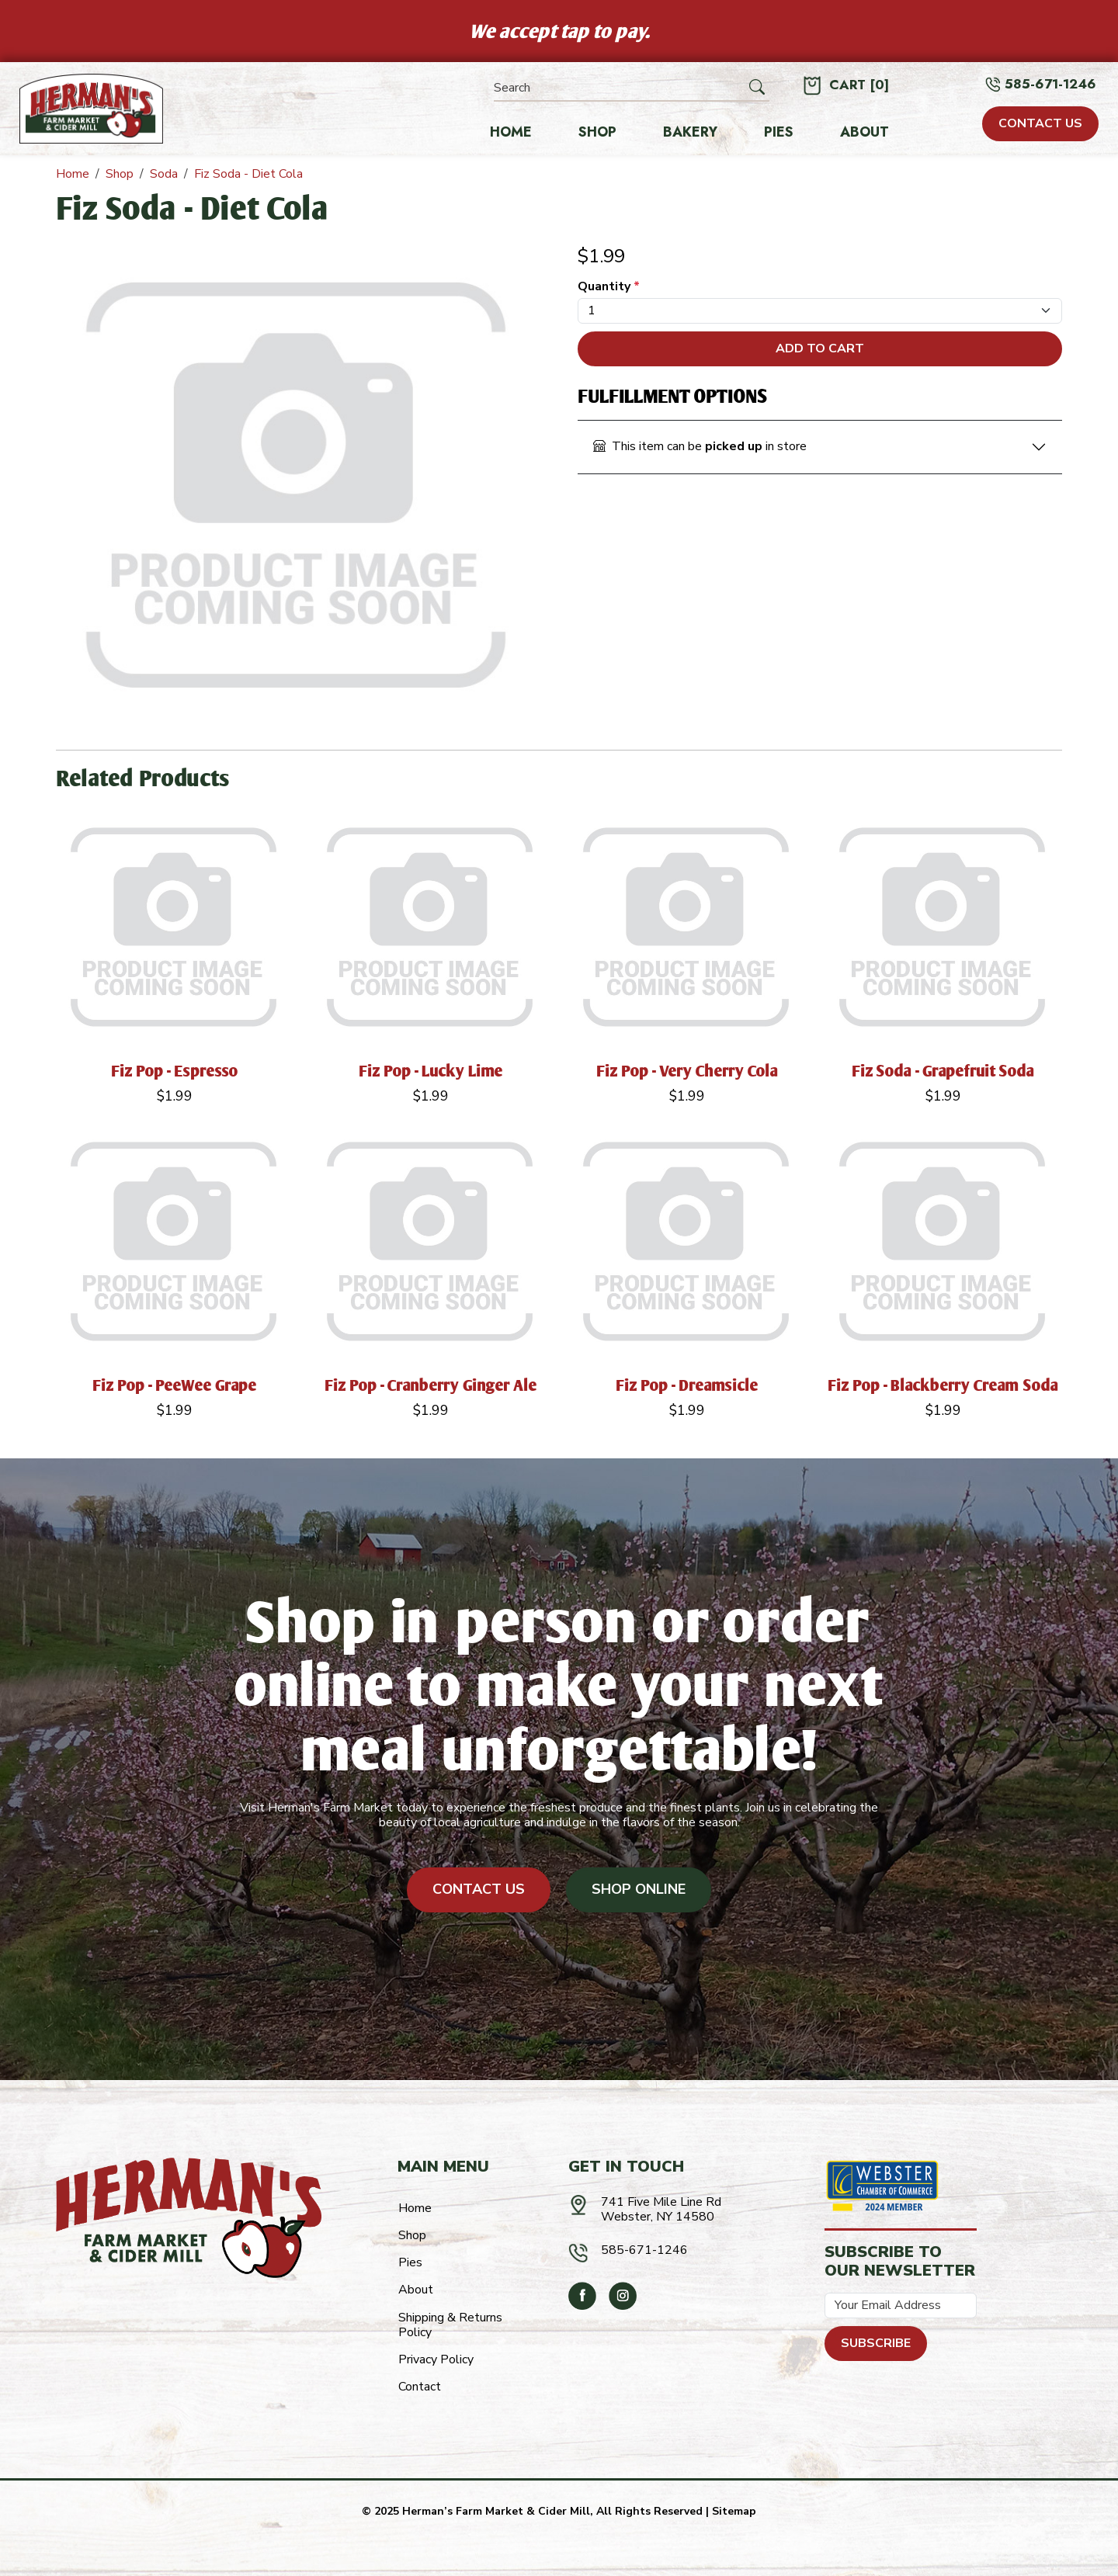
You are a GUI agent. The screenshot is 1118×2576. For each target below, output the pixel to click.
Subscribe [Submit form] (876, 2343)
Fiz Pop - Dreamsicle (687, 1385)
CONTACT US (1040, 123)
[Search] (619, 88)
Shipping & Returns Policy (450, 2325)
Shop (597, 132)
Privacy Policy (436, 2359)
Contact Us (478, 1889)
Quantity (609, 286)
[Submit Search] (757, 88)
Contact (419, 2386)
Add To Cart (820, 348)
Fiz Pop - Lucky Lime (431, 1071)
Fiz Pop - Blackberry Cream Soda (943, 1385)
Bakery (690, 132)
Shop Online (639, 1889)
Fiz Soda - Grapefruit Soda (943, 1071)
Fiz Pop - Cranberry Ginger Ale (431, 1385)
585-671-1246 (1050, 84)
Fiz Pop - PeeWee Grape (174, 1385)
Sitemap (734, 2511)
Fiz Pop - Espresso (174, 1071)
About (864, 132)
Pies (778, 132)
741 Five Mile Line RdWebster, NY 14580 (661, 2209)
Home (511, 132)
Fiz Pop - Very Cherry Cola (687, 1071)
